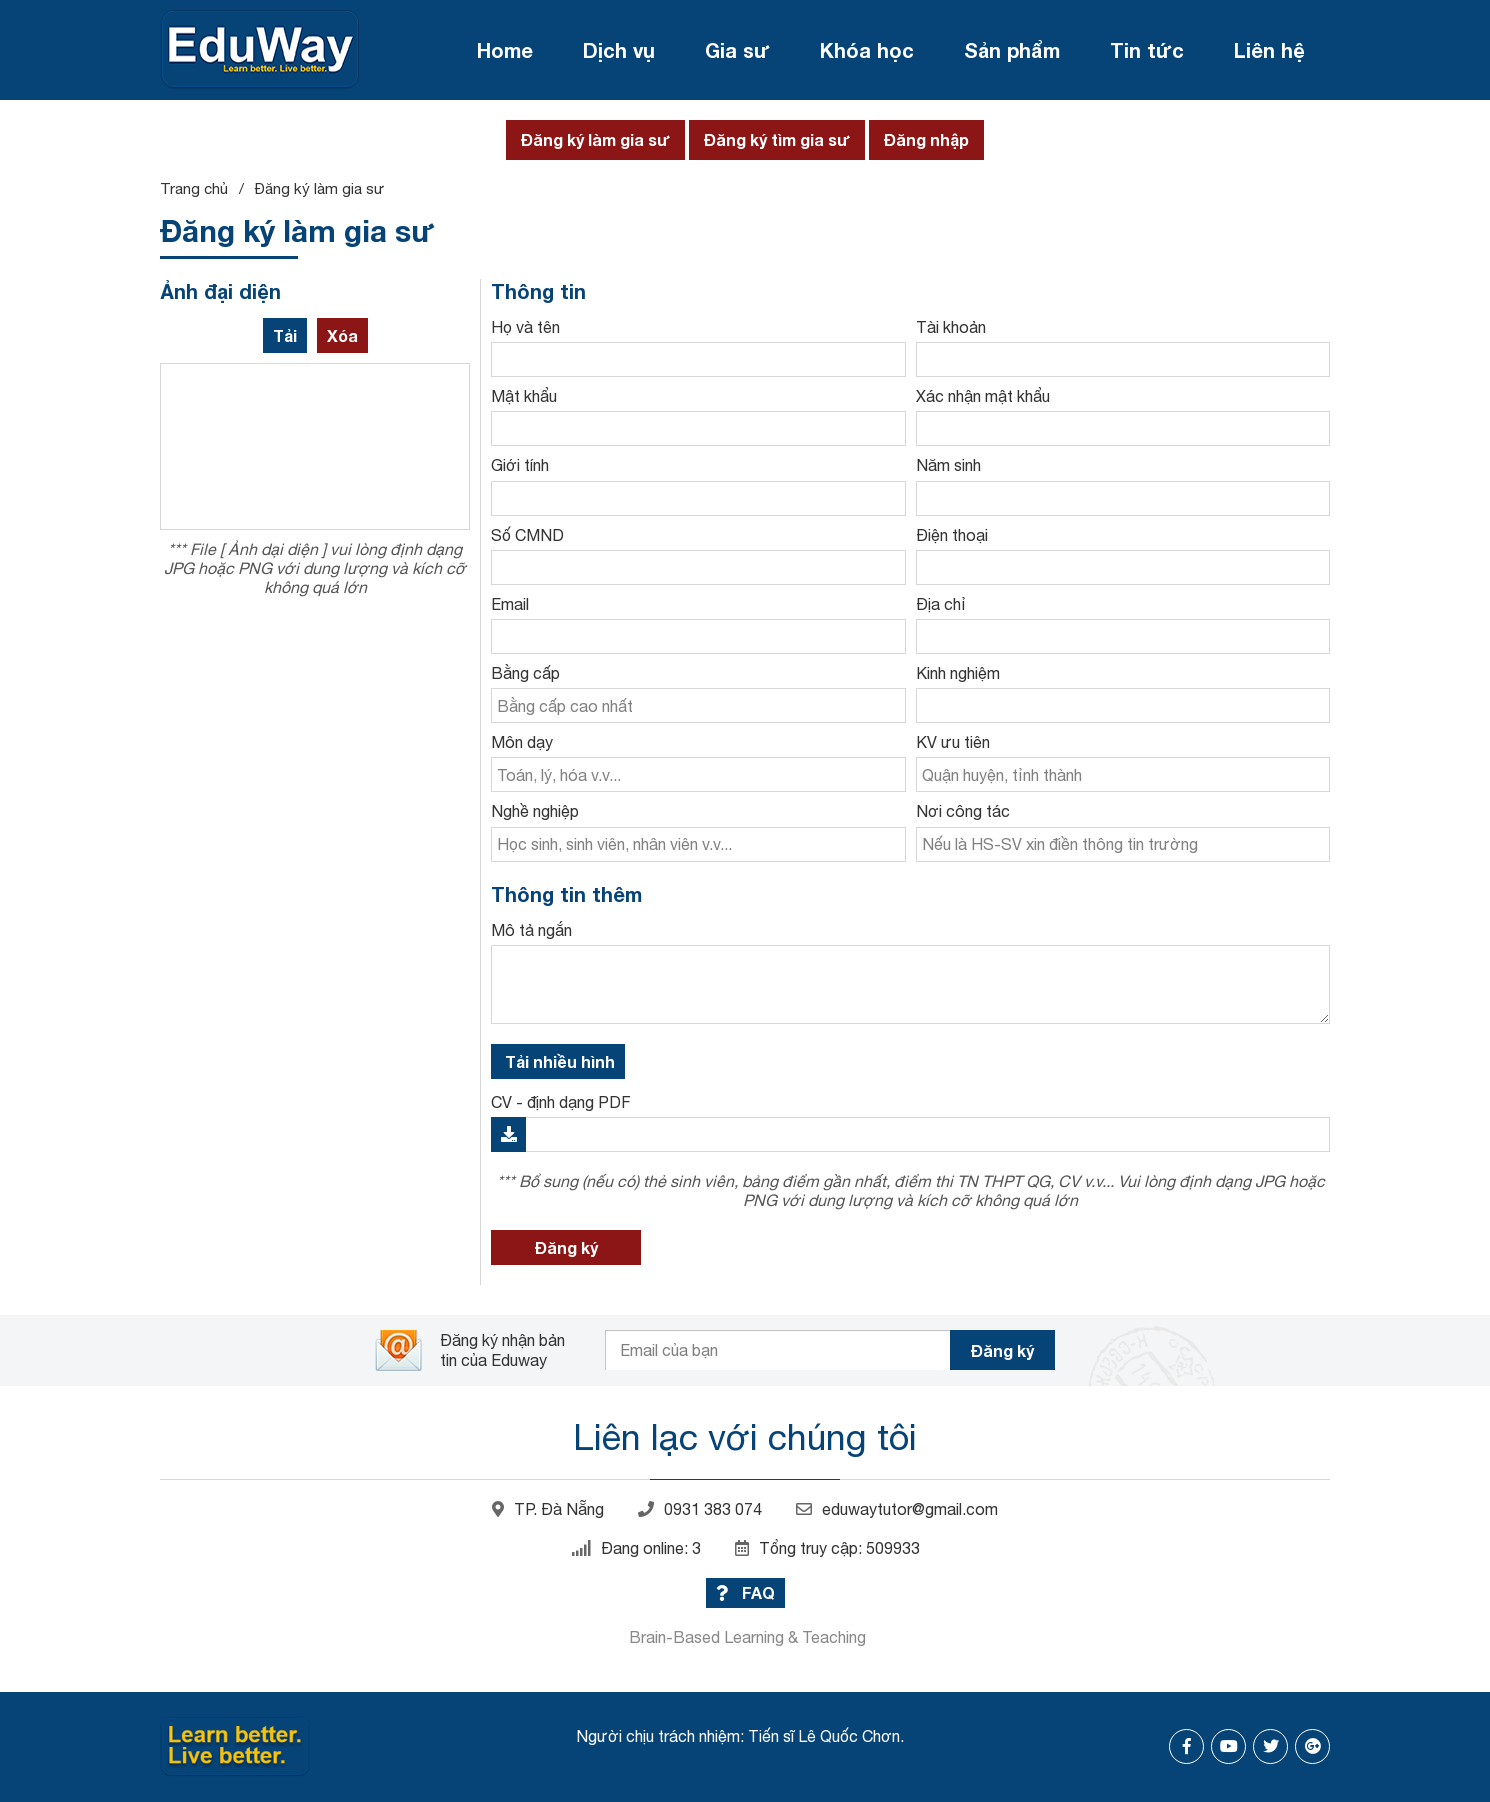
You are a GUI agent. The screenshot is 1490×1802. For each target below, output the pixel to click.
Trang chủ (194, 188)
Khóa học (867, 50)
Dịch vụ (619, 50)
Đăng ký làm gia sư (595, 139)
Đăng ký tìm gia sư (777, 139)
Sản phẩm (1012, 50)
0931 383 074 (700, 1509)
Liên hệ (1269, 50)
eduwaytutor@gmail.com (897, 1509)
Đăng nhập (926, 139)
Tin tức (1147, 50)
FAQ (745, 1592)
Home (505, 50)
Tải (285, 335)
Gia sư (737, 50)
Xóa (342, 335)
